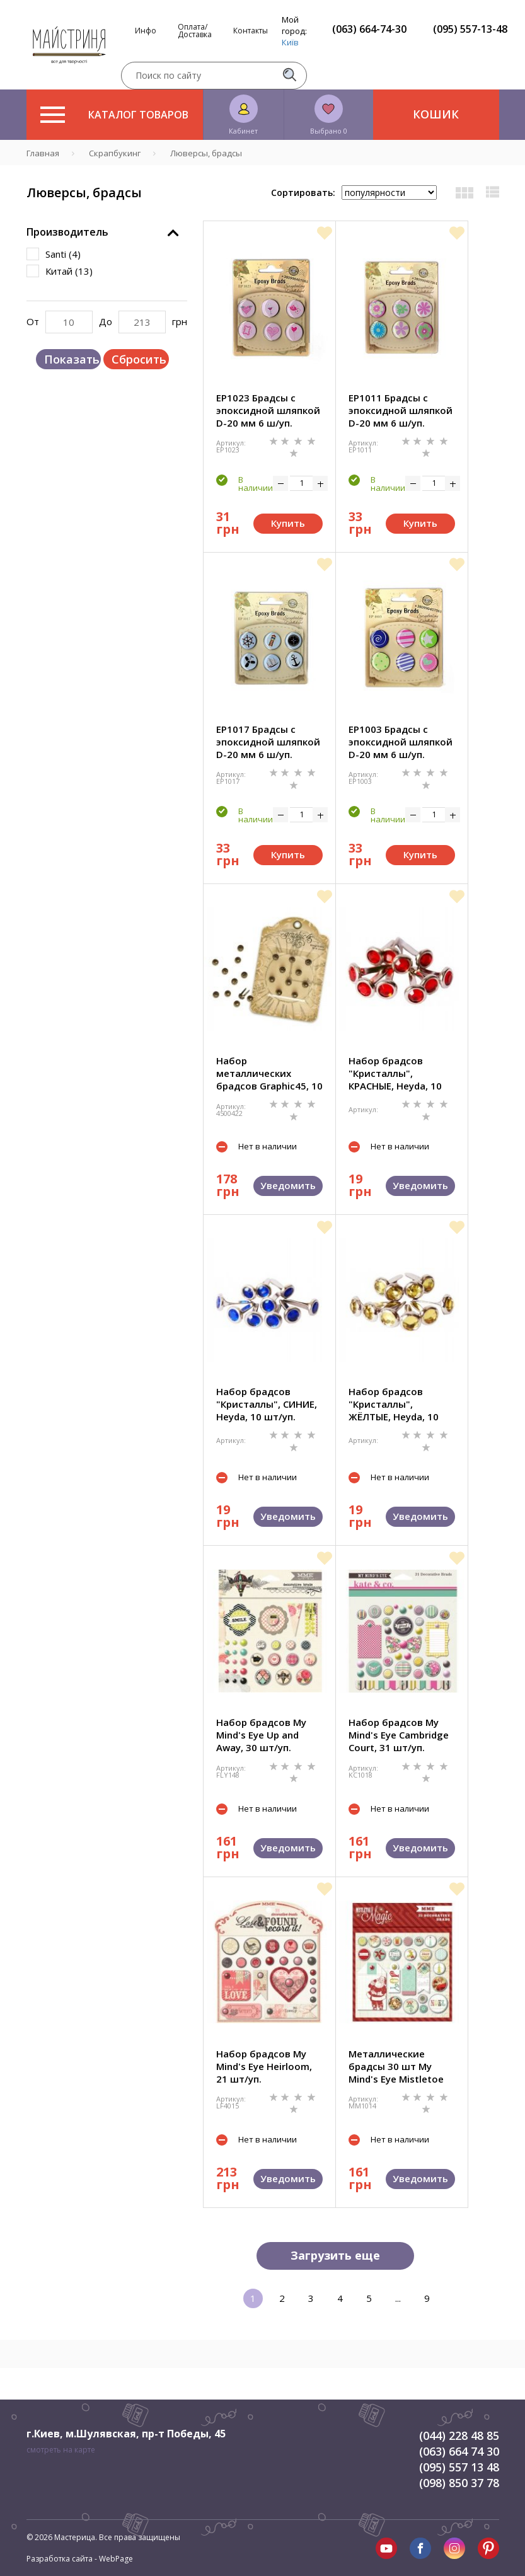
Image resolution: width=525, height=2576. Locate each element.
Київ (290, 42)
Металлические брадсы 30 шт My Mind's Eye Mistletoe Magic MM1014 (396, 2066)
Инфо (145, 31)
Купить (288, 523)
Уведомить (288, 1185)
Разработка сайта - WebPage (79, 2558)
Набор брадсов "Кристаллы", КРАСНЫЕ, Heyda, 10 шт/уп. (395, 1073)
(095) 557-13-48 (470, 29)
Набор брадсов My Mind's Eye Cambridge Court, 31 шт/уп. (399, 1735)
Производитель (67, 232)
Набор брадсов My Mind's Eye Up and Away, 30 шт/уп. (261, 1735)
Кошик (436, 114)
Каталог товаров (114, 114)
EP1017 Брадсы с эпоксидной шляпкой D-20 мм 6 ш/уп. (268, 742)
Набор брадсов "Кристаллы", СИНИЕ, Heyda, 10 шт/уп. (266, 1404)
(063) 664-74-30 (369, 29)
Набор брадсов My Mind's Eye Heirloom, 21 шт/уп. (264, 2066)
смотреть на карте (60, 2449)
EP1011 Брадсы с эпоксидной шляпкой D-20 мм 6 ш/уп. (401, 410)
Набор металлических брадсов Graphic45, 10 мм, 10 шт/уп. (269, 1073)
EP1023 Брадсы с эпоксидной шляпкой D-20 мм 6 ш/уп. (268, 410)
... (398, 2298)
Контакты (250, 31)
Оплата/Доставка (195, 30)
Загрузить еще (335, 2255)
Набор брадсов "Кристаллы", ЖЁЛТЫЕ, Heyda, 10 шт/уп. (394, 1404)
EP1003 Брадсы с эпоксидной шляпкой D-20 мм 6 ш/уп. (401, 742)
